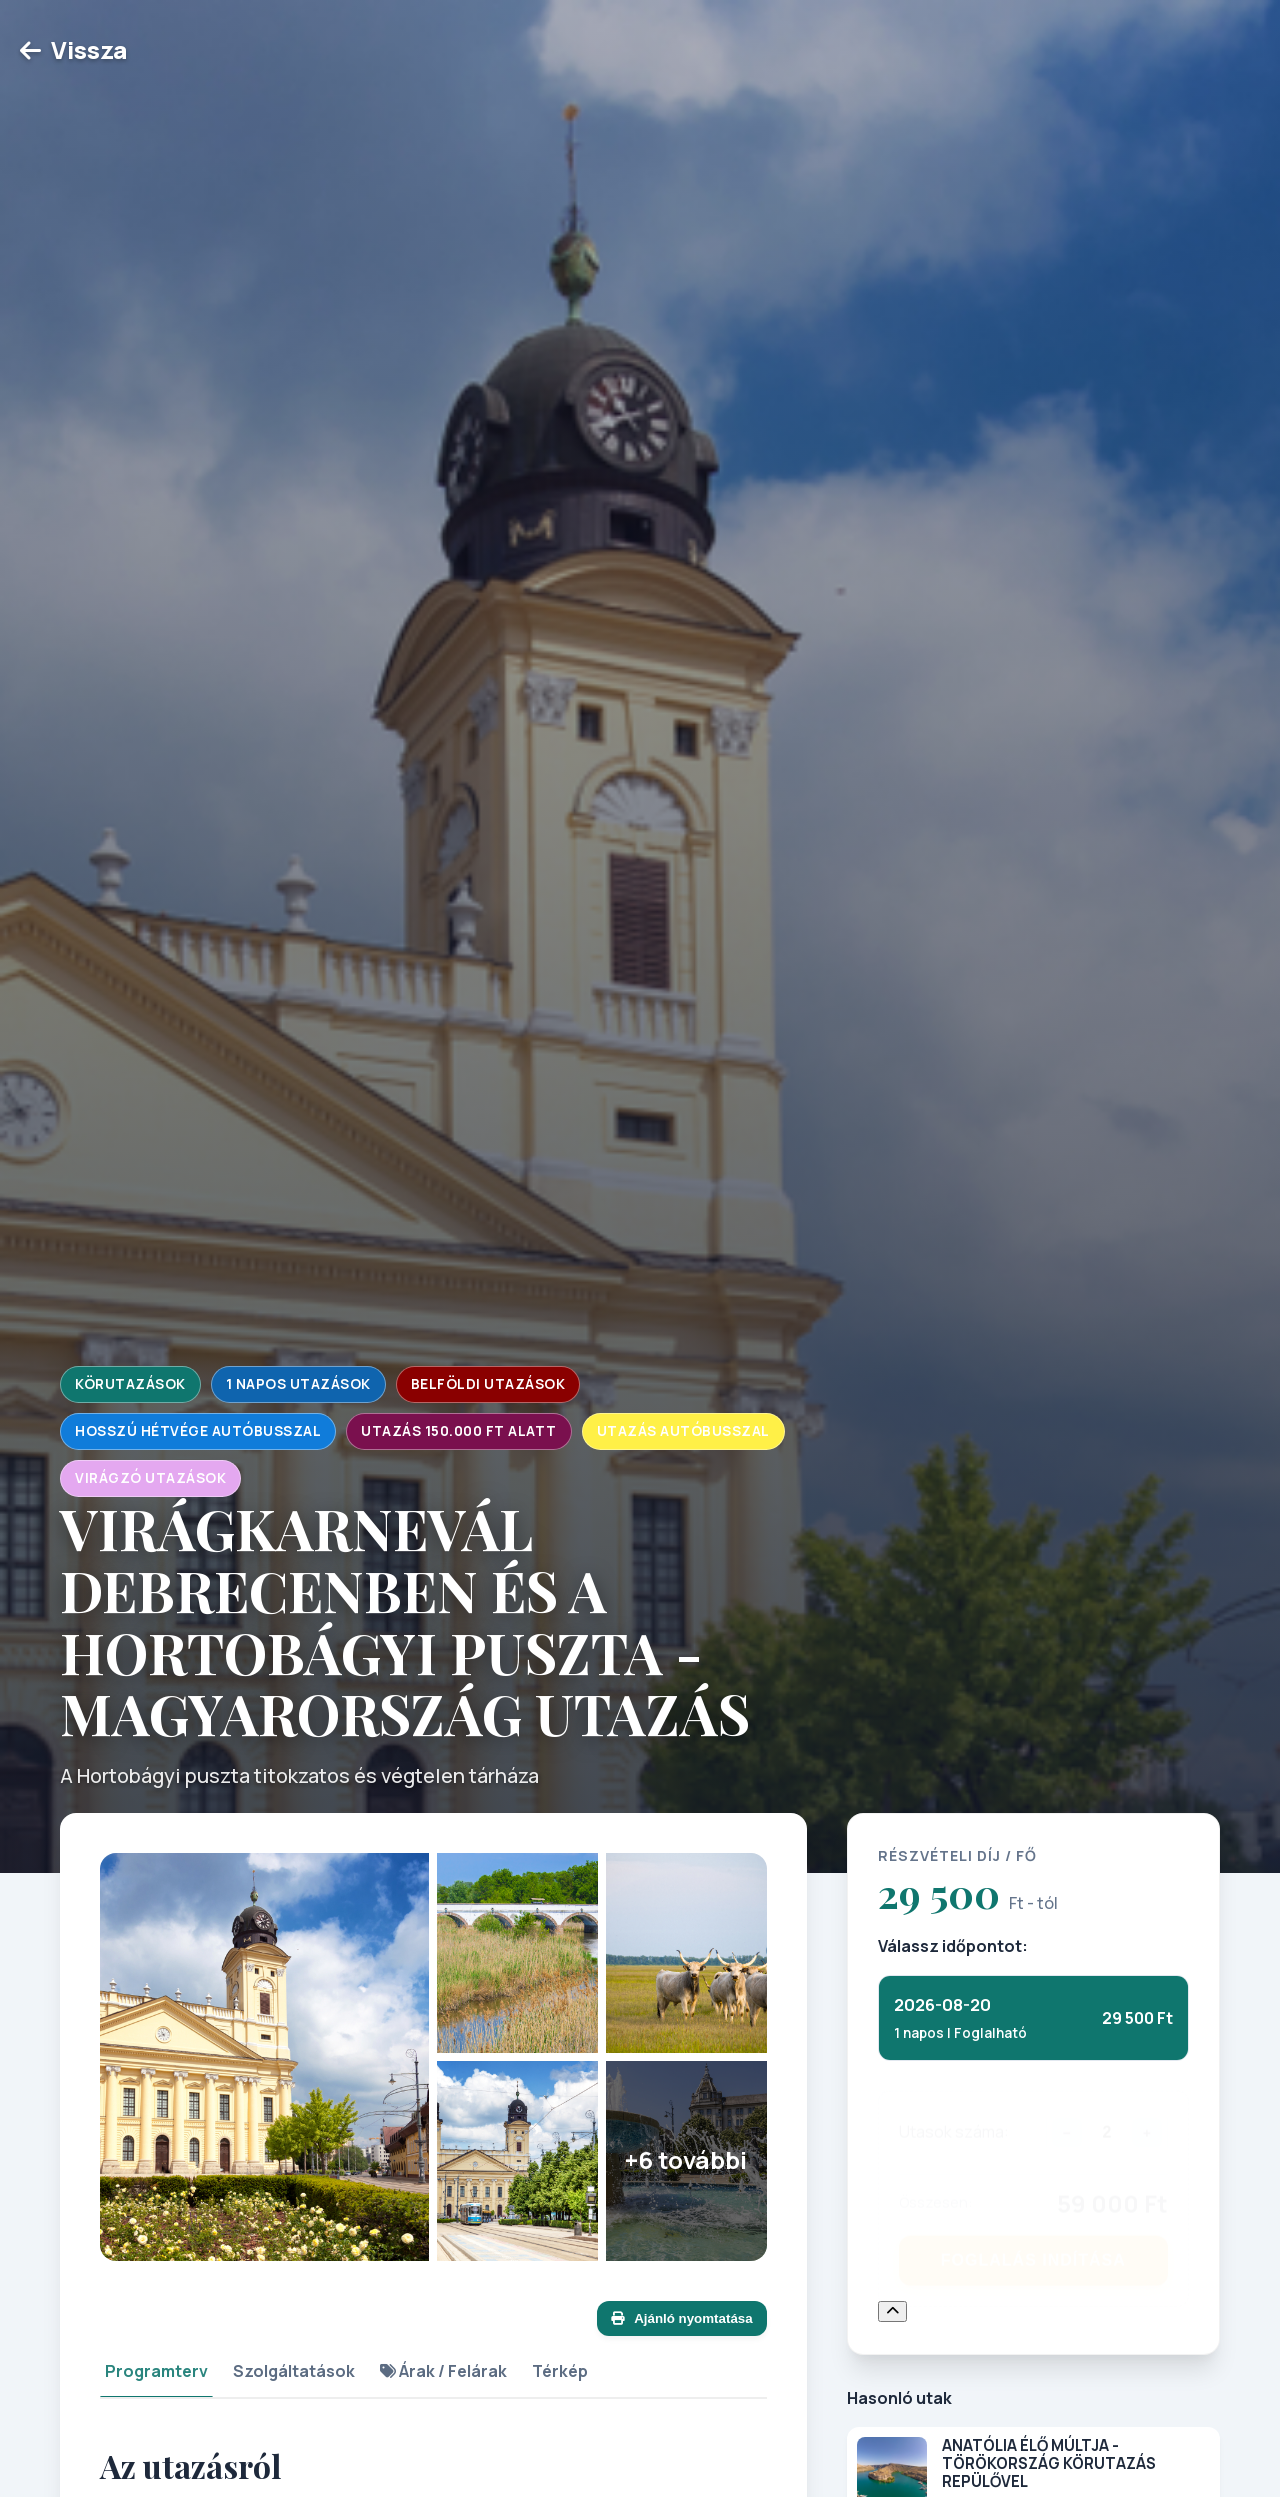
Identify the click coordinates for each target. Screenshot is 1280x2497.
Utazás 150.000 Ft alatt (459, 1431)
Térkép (560, 2371)
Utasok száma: (954, 2122)
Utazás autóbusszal (683, 1431)
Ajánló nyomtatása (682, 2318)
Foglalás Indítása (1033, 2250)
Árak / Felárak (443, 2371)
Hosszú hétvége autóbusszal (198, 1431)
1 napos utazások (298, 1384)
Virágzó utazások (150, 1478)
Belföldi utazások (488, 1384)
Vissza (73, 49)
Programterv (156, 2371)
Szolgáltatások (294, 2371)
